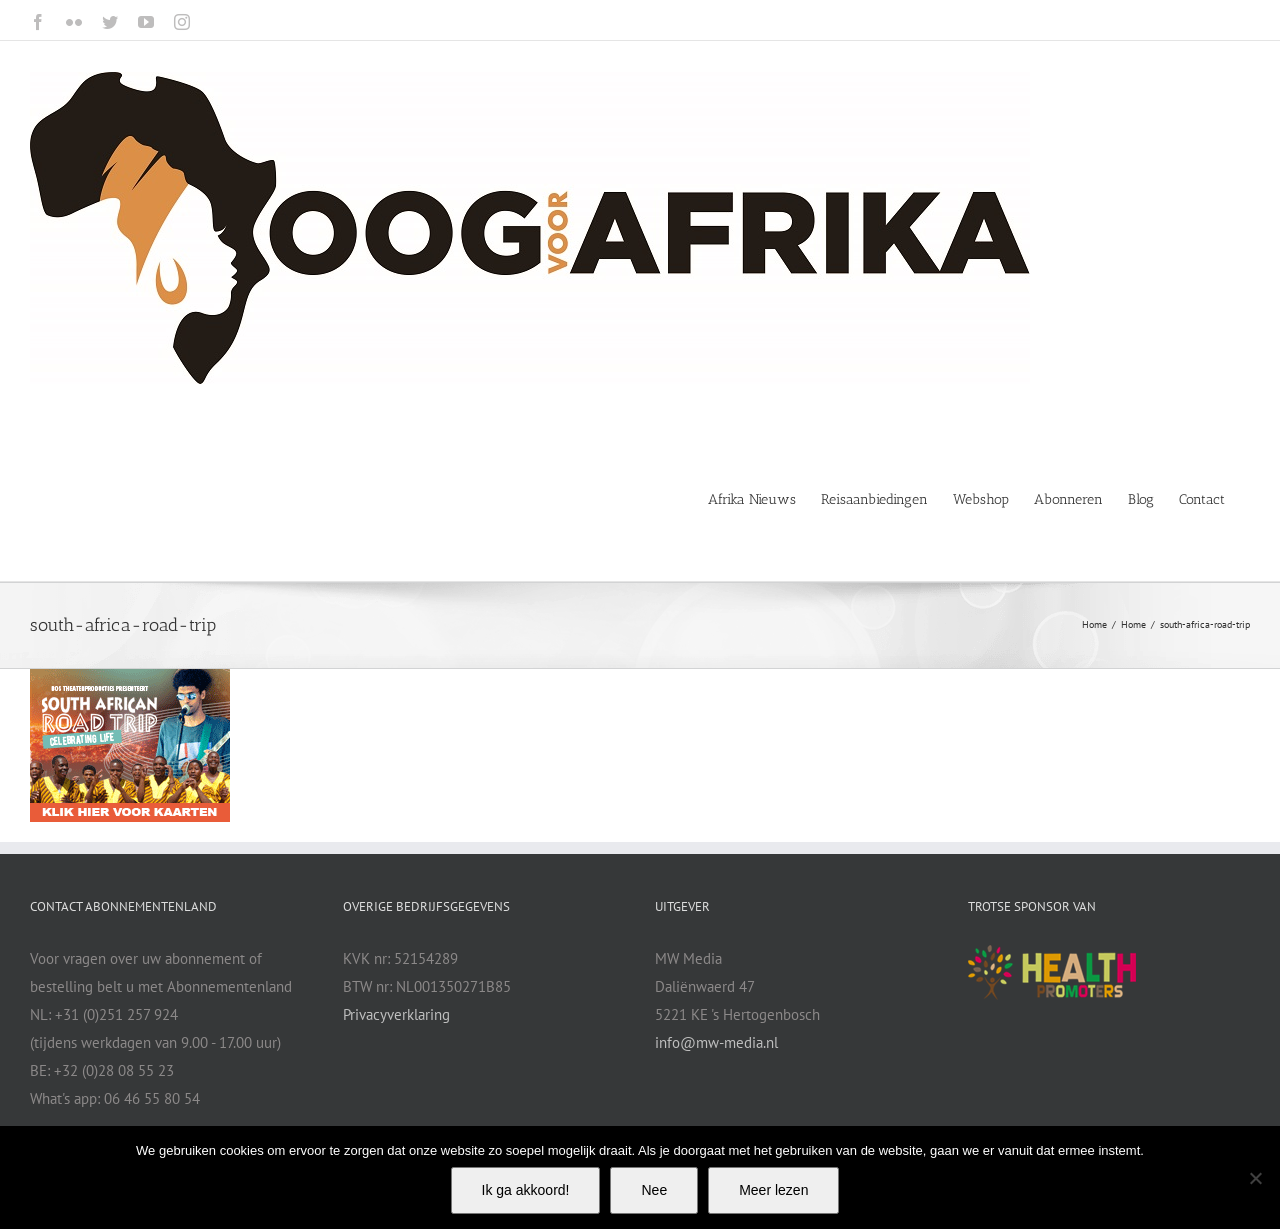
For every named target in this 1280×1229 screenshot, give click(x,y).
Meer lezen (773, 1190)
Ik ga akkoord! (526, 1190)
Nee (654, 1190)
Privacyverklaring (396, 1014)
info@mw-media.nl (716, 1042)
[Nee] (1255, 1178)
